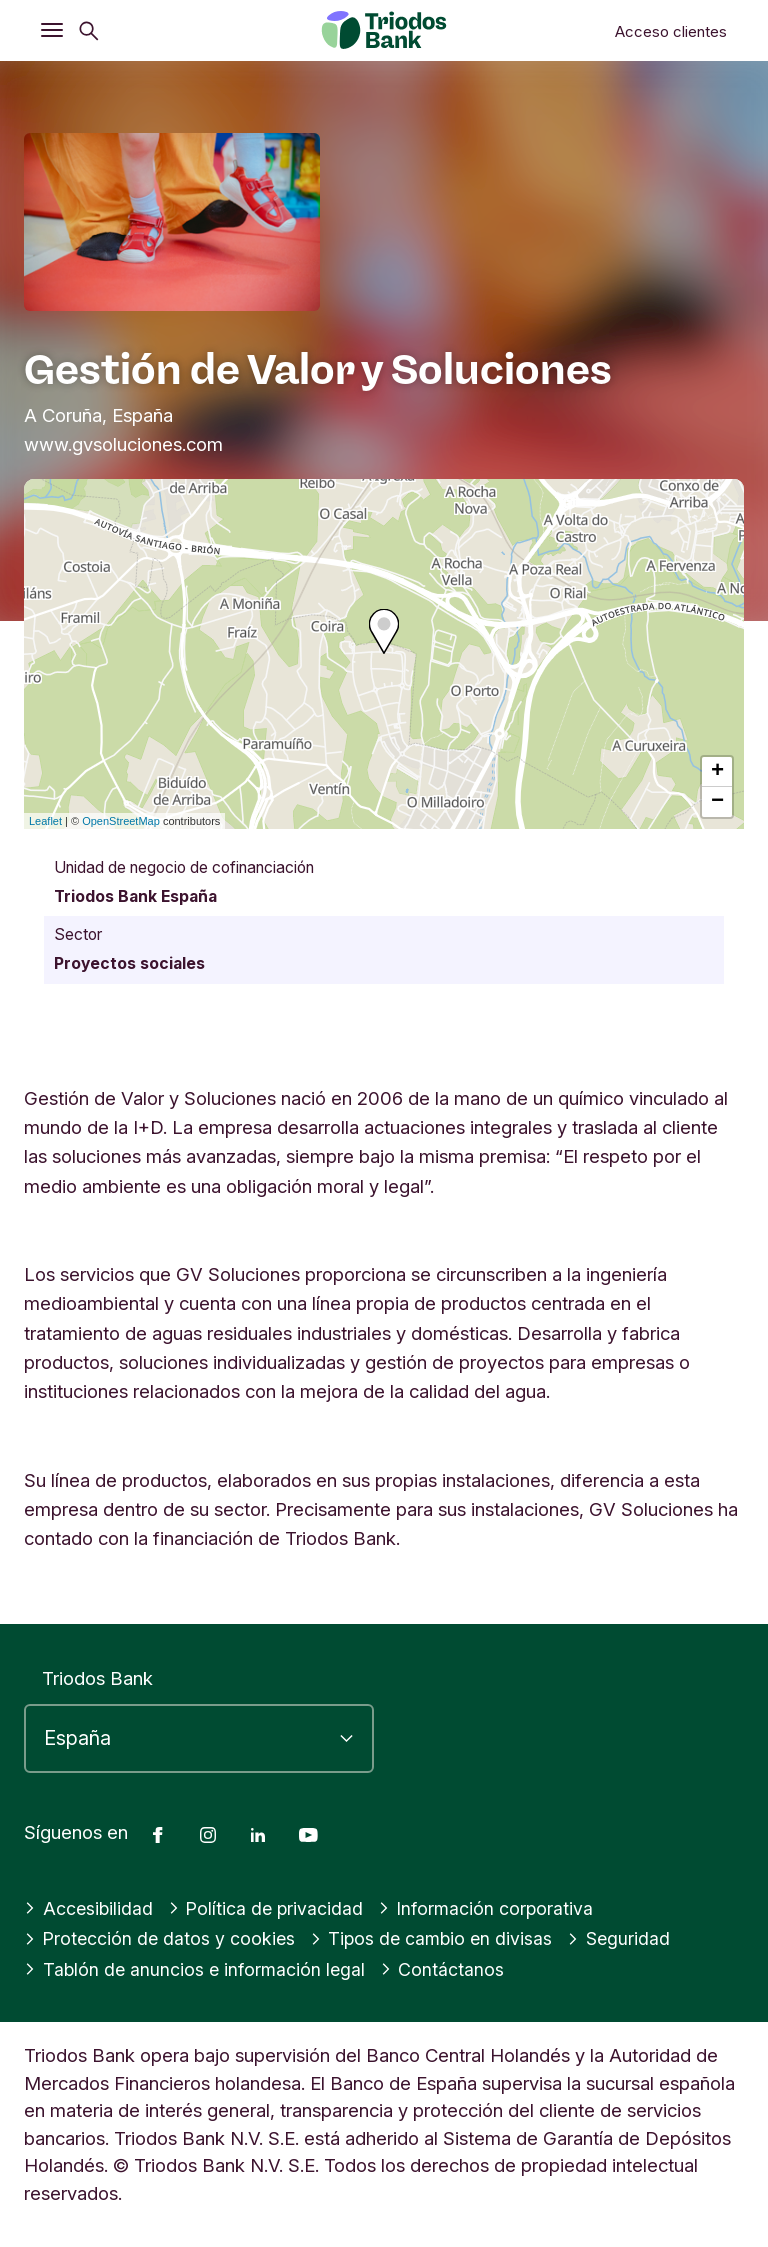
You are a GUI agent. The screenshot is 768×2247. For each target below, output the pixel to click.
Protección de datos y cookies (161, 1938)
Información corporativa (492, 1908)
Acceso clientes (671, 31)
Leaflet (45, 821)
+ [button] (717, 772)
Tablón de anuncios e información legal (197, 1969)
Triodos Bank (97, 1678)
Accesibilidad (89, 1908)
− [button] (717, 802)
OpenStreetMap (121, 821)
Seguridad (628, 1938)
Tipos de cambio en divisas (438, 1938)
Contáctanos (447, 1969)
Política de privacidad (269, 1908)
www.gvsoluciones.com (123, 444)
